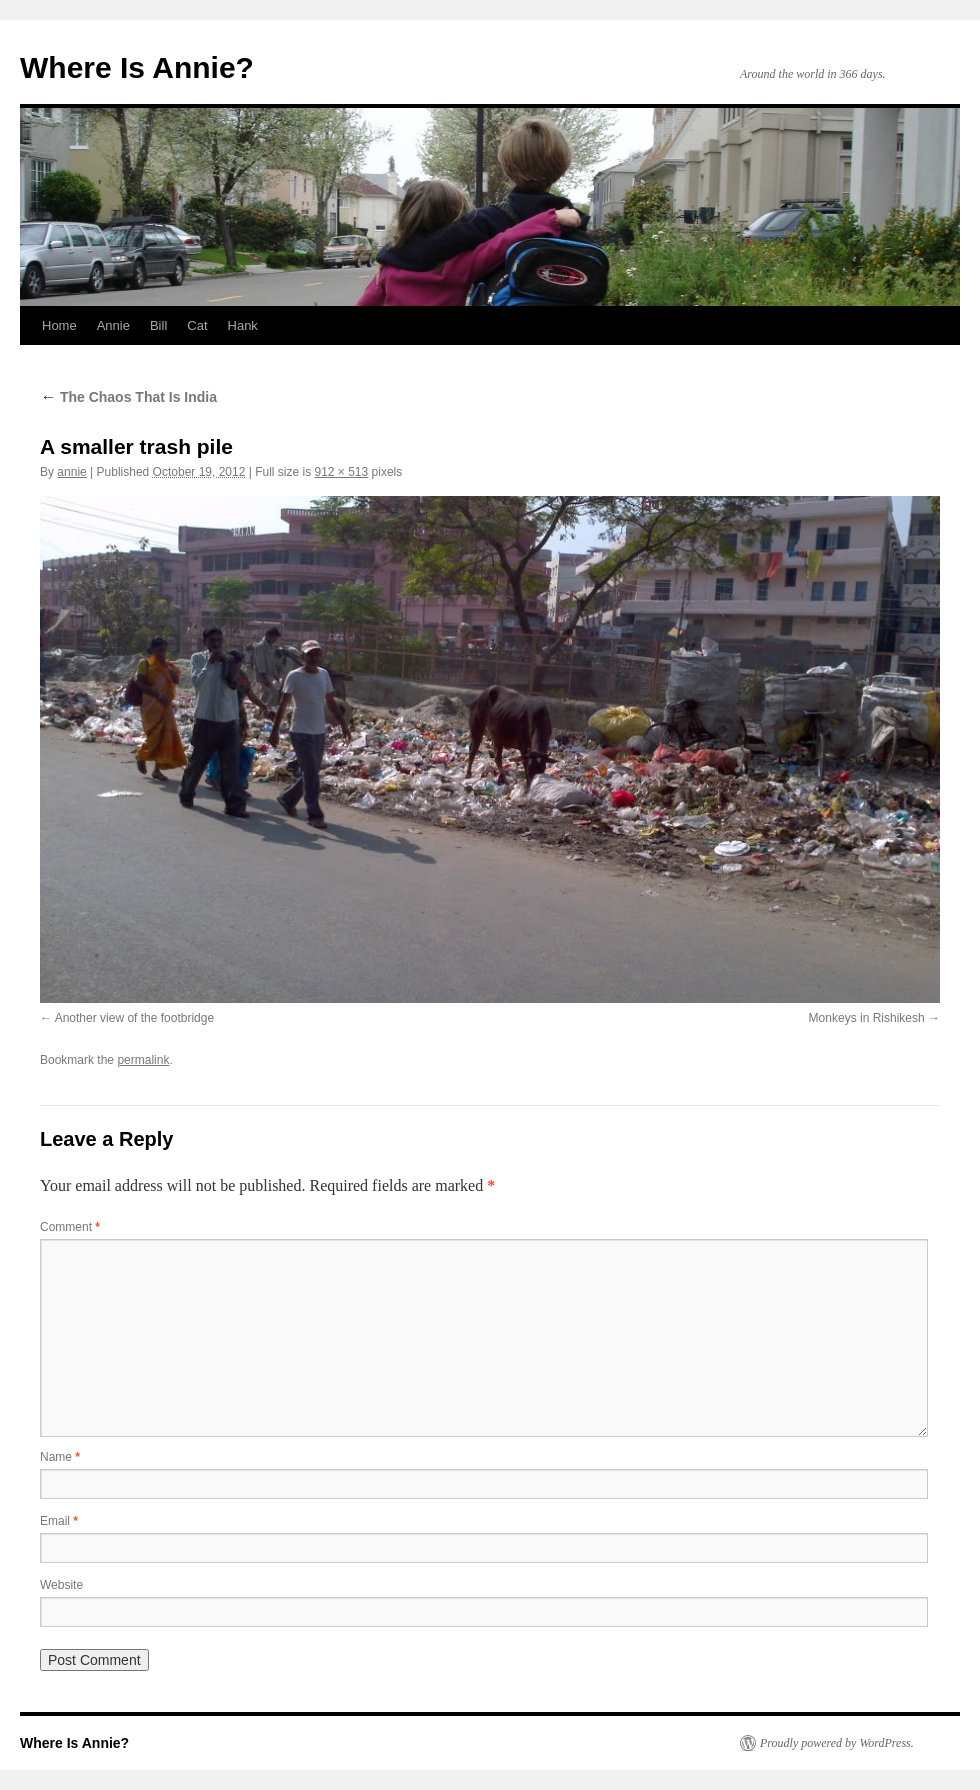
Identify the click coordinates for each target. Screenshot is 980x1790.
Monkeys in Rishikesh (867, 1018)
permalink (143, 1060)
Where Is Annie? (137, 67)
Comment (70, 1227)
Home (59, 325)
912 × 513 (342, 472)
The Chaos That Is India (128, 397)
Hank (243, 325)
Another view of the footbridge (134, 1018)
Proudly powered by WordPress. (837, 1743)
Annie (113, 325)
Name (60, 1457)
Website (61, 1585)
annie (71, 472)
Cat (197, 325)
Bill (158, 325)
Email (59, 1521)
